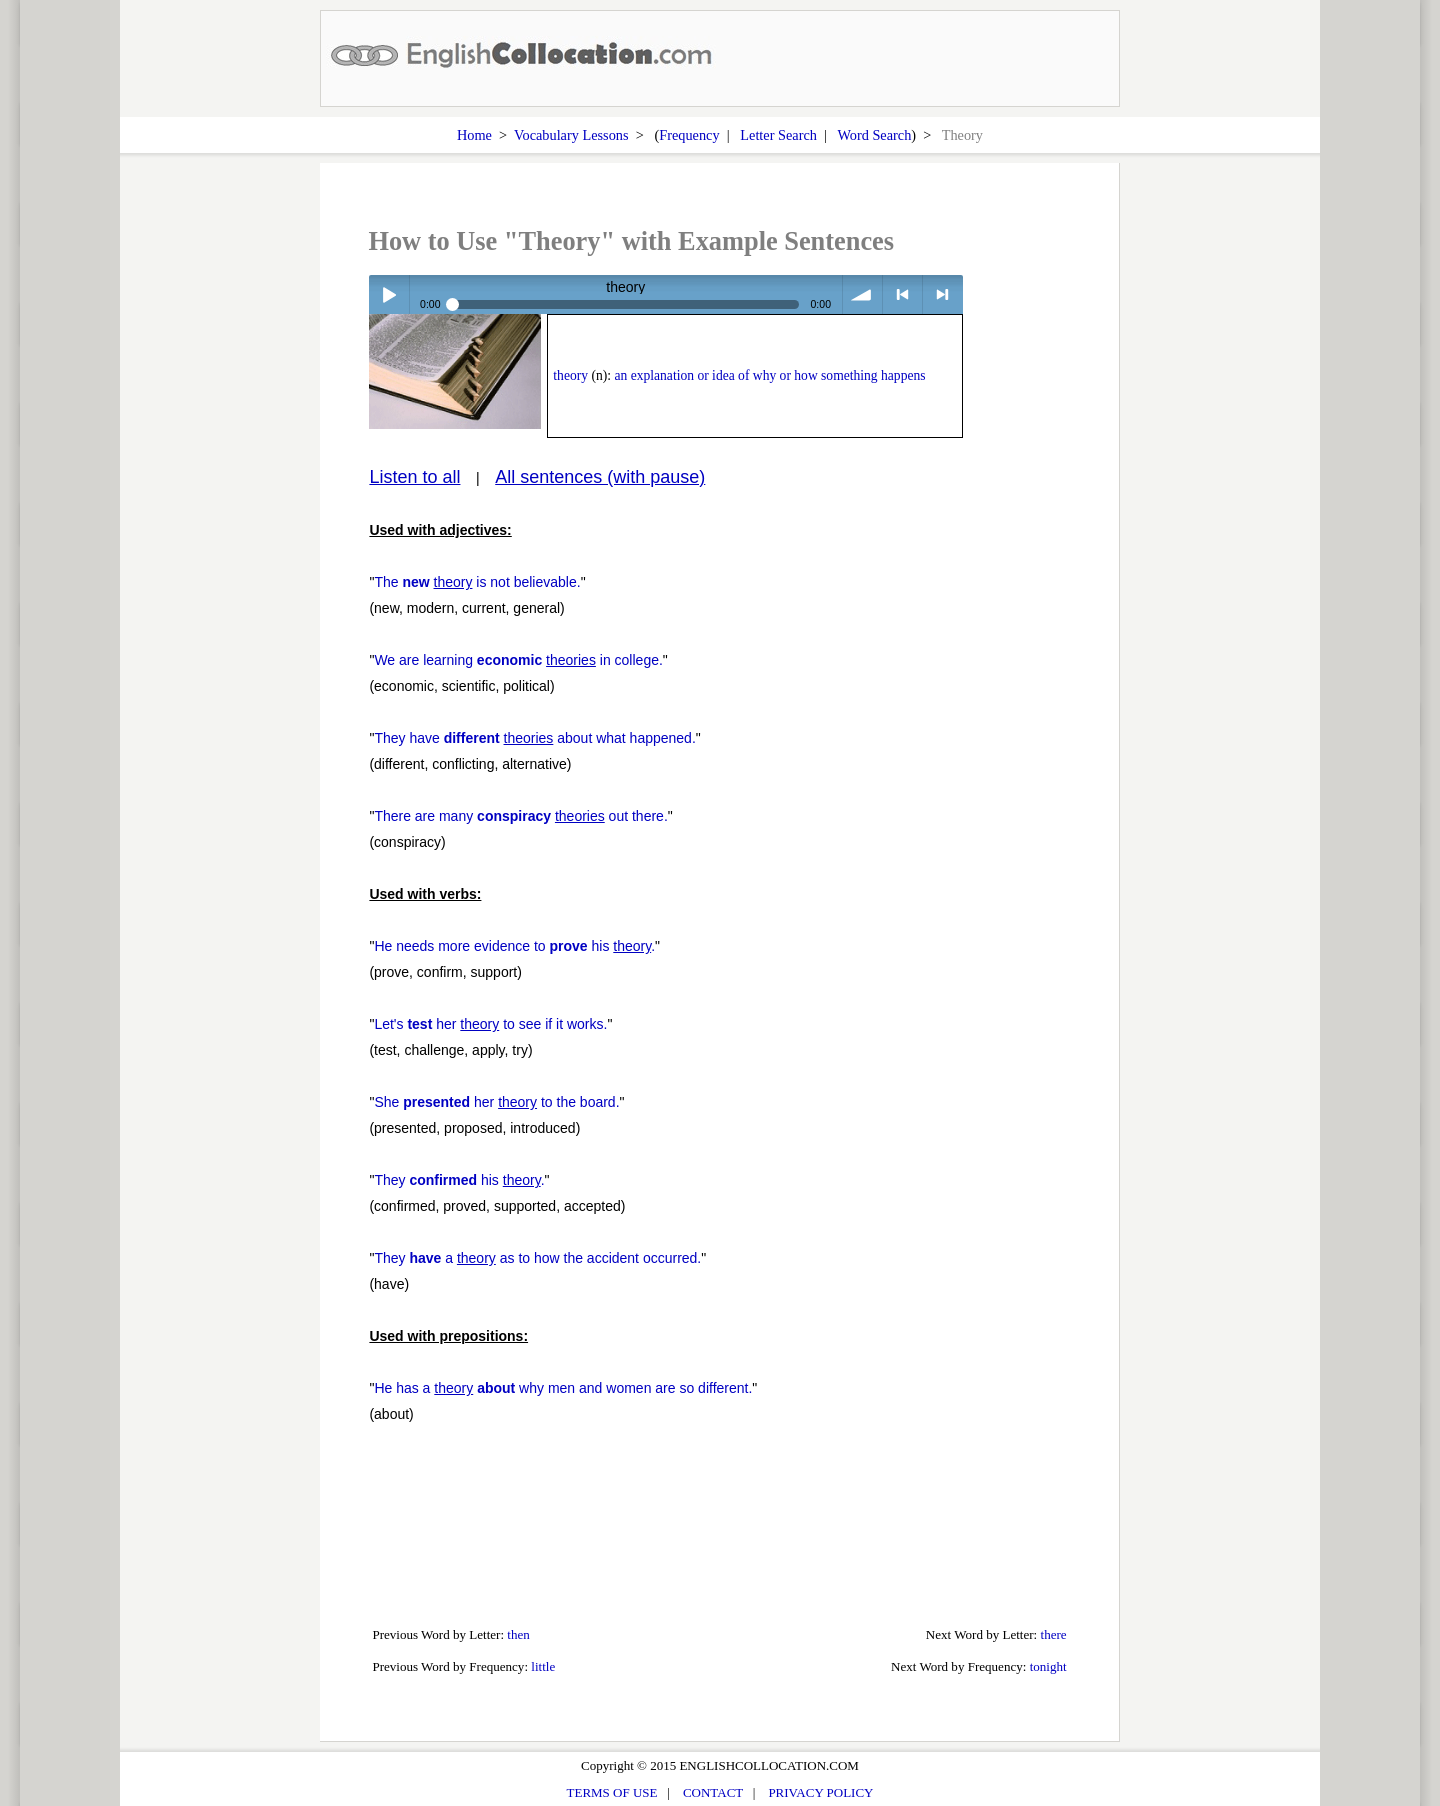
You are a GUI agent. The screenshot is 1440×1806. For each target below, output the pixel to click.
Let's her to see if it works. (490, 1024)
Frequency (689, 135)
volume (862, 294)
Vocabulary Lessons (571, 135)
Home (474, 135)
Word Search (874, 135)
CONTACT (713, 1792)
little (543, 1666)
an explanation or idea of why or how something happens (769, 375)
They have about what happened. (534, 738)
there (1054, 1634)
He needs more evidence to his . (514, 946)
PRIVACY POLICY (820, 1792)
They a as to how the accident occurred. (537, 1258)
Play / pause (388, 294)
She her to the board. (496, 1102)
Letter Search (778, 135)
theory (570, 375)
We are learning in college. (518, 660)
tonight (1048, 1666)
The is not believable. (477, 582)
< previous (902, 294)
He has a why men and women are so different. (563, 1388)
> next (942, 294)
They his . (459, 1180)
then (518, 1634)
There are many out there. (520, 816)
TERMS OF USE (612, 1792)
